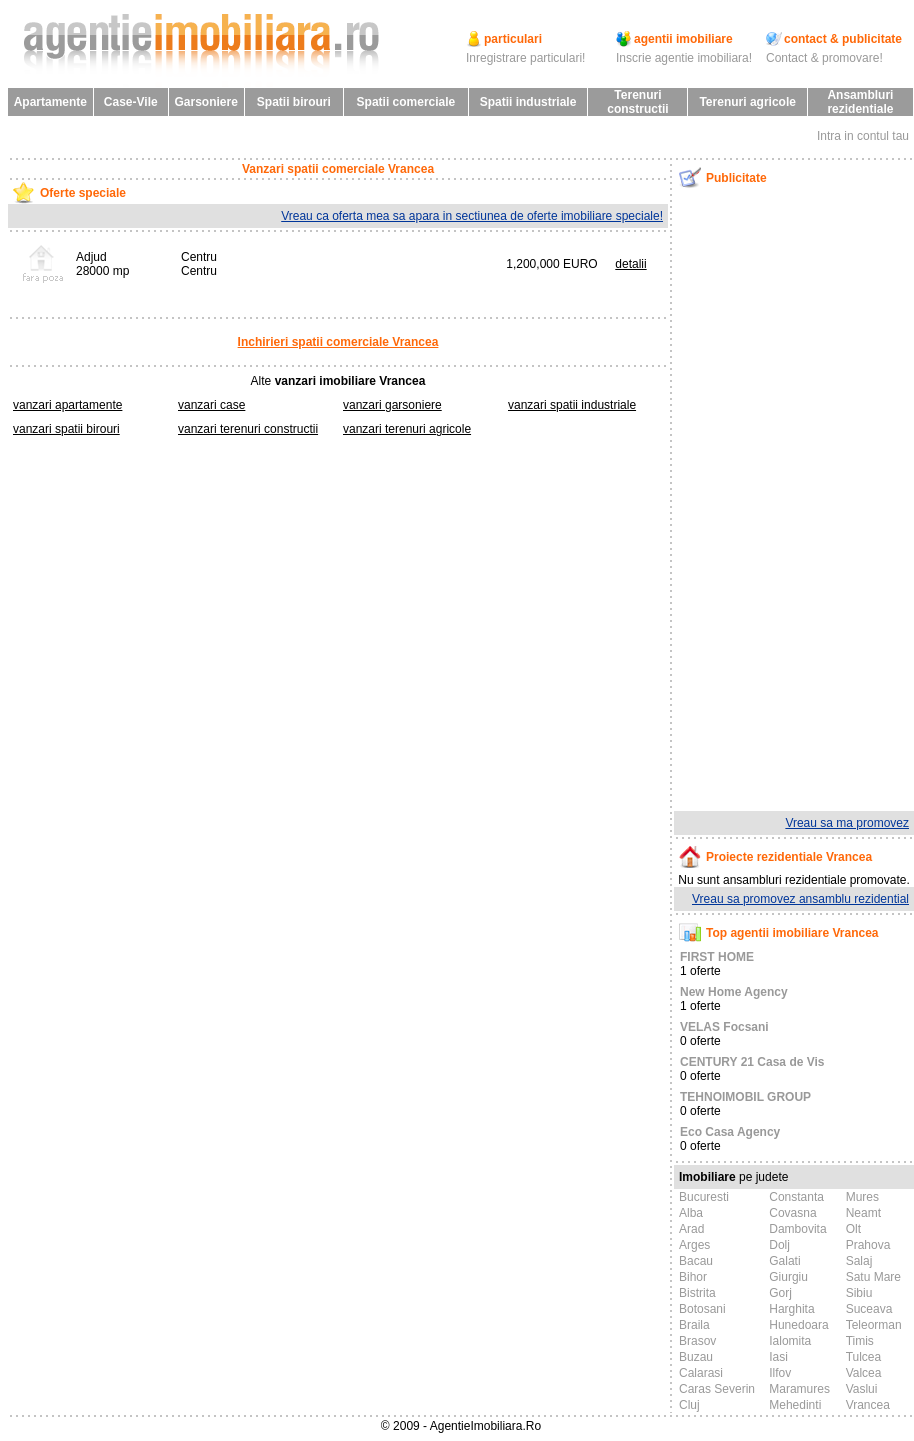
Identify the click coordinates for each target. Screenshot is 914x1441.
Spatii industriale (528, 102)
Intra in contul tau (863, 136)
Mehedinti (795, 1405)
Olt (853, 1229)
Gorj (780, 1293)
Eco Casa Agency (730, 1132)
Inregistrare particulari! (525, 58)
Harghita (791, 1309)
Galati (784, 1261)
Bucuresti (704, 1197)
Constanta (796, 1197)
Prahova (868, 1245)
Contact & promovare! (824, 58)
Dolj (779, 1245)
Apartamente (50, 102)
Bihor (693, 1277)
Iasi (778, 1357)
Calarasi (701, 1373)
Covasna (792, 1213)
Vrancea (868, 1405)
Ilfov (780, 1373)
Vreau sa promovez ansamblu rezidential (800, 899)
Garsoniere (205, 102)
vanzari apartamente (67, 405)
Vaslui (862, 1389)
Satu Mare (873, 1277)
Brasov (697, 1341)
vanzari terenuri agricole (407, 429)
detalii (630, 264)
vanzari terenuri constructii (248, 429)
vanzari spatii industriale (572, 405)
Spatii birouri (294, 102)
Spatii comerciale (406, 102)
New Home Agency (734, 992)
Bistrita (697, 1293)
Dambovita (797, 1229)
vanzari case (211, 405)
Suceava (869, 1309)
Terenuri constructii (637, 102)
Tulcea (864, 1357)
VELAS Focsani (724, 1027)
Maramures (799, 1389)
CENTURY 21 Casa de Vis (752, 1062)
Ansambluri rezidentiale (860, 102)
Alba (691, 1213)
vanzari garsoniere (392, 405)
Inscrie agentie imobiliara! (684, 58)
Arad (691, 1229)
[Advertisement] (778, 499)
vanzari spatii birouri (66, 429)
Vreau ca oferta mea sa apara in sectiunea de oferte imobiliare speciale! (472, 216)
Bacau (696, 1261)
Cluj (689, 1405)
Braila (694, 1325)
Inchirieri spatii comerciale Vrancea (338, 342)
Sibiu (859, 1293)
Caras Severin (717, 1389)
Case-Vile (131, 102)
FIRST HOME (717, 957)
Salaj (859, 1261)
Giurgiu (788, 1277)
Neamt (863, 1213)
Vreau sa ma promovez (847, 823)
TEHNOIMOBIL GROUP (745, 1097)
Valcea (864, 1373)
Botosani (702, 1309)
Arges (694, 1245)
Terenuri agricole (747, 102)
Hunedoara (798, 1325)
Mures (862, 1197)
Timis (860, 1341)
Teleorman (874, 1325)
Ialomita (790, 1341)
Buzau (696, 1357)
